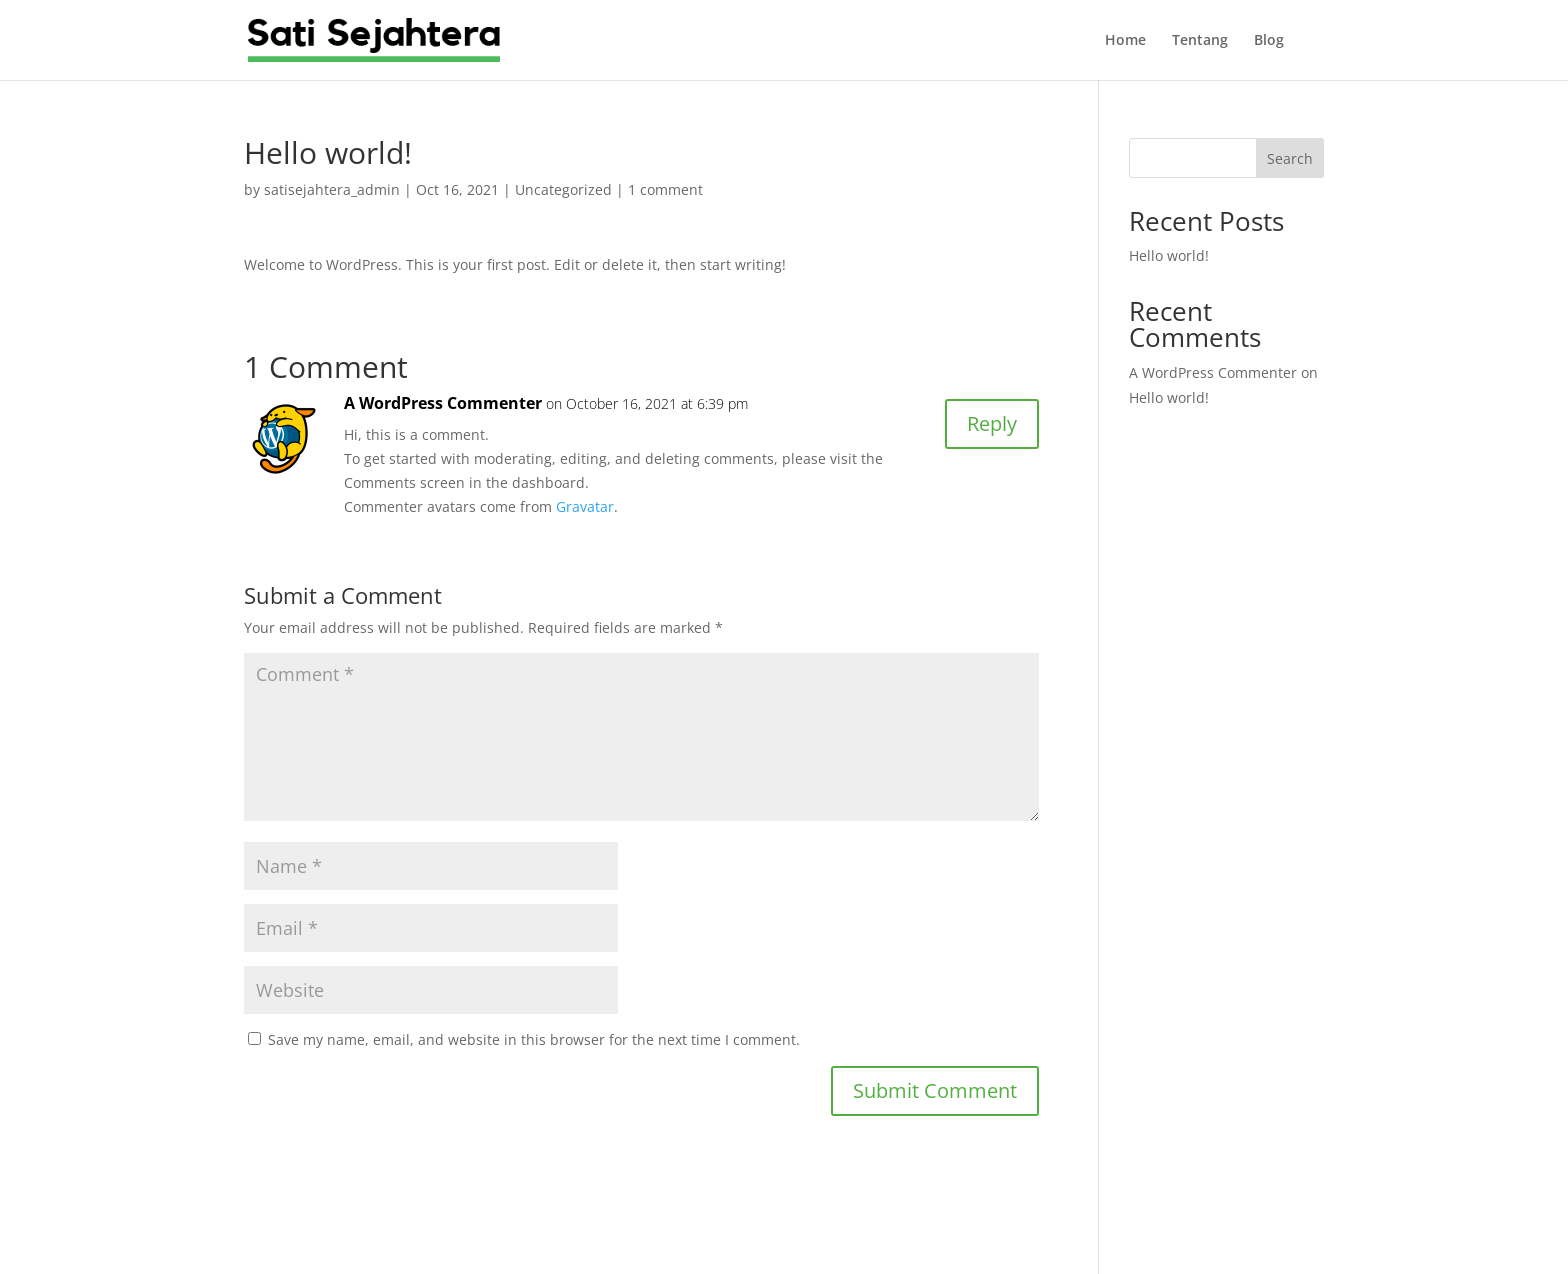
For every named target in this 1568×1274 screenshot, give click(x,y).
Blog (1269, 41)
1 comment (665, 189)
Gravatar (585, 506)
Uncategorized (563, 189)
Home (1125, 41)
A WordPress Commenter (443, 403)
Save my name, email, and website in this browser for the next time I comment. (534, 1039)
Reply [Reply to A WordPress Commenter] (992, 423)
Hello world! (1169, 255)
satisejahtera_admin (332, 189)
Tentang (1200, 41)
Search (1290, 158)
